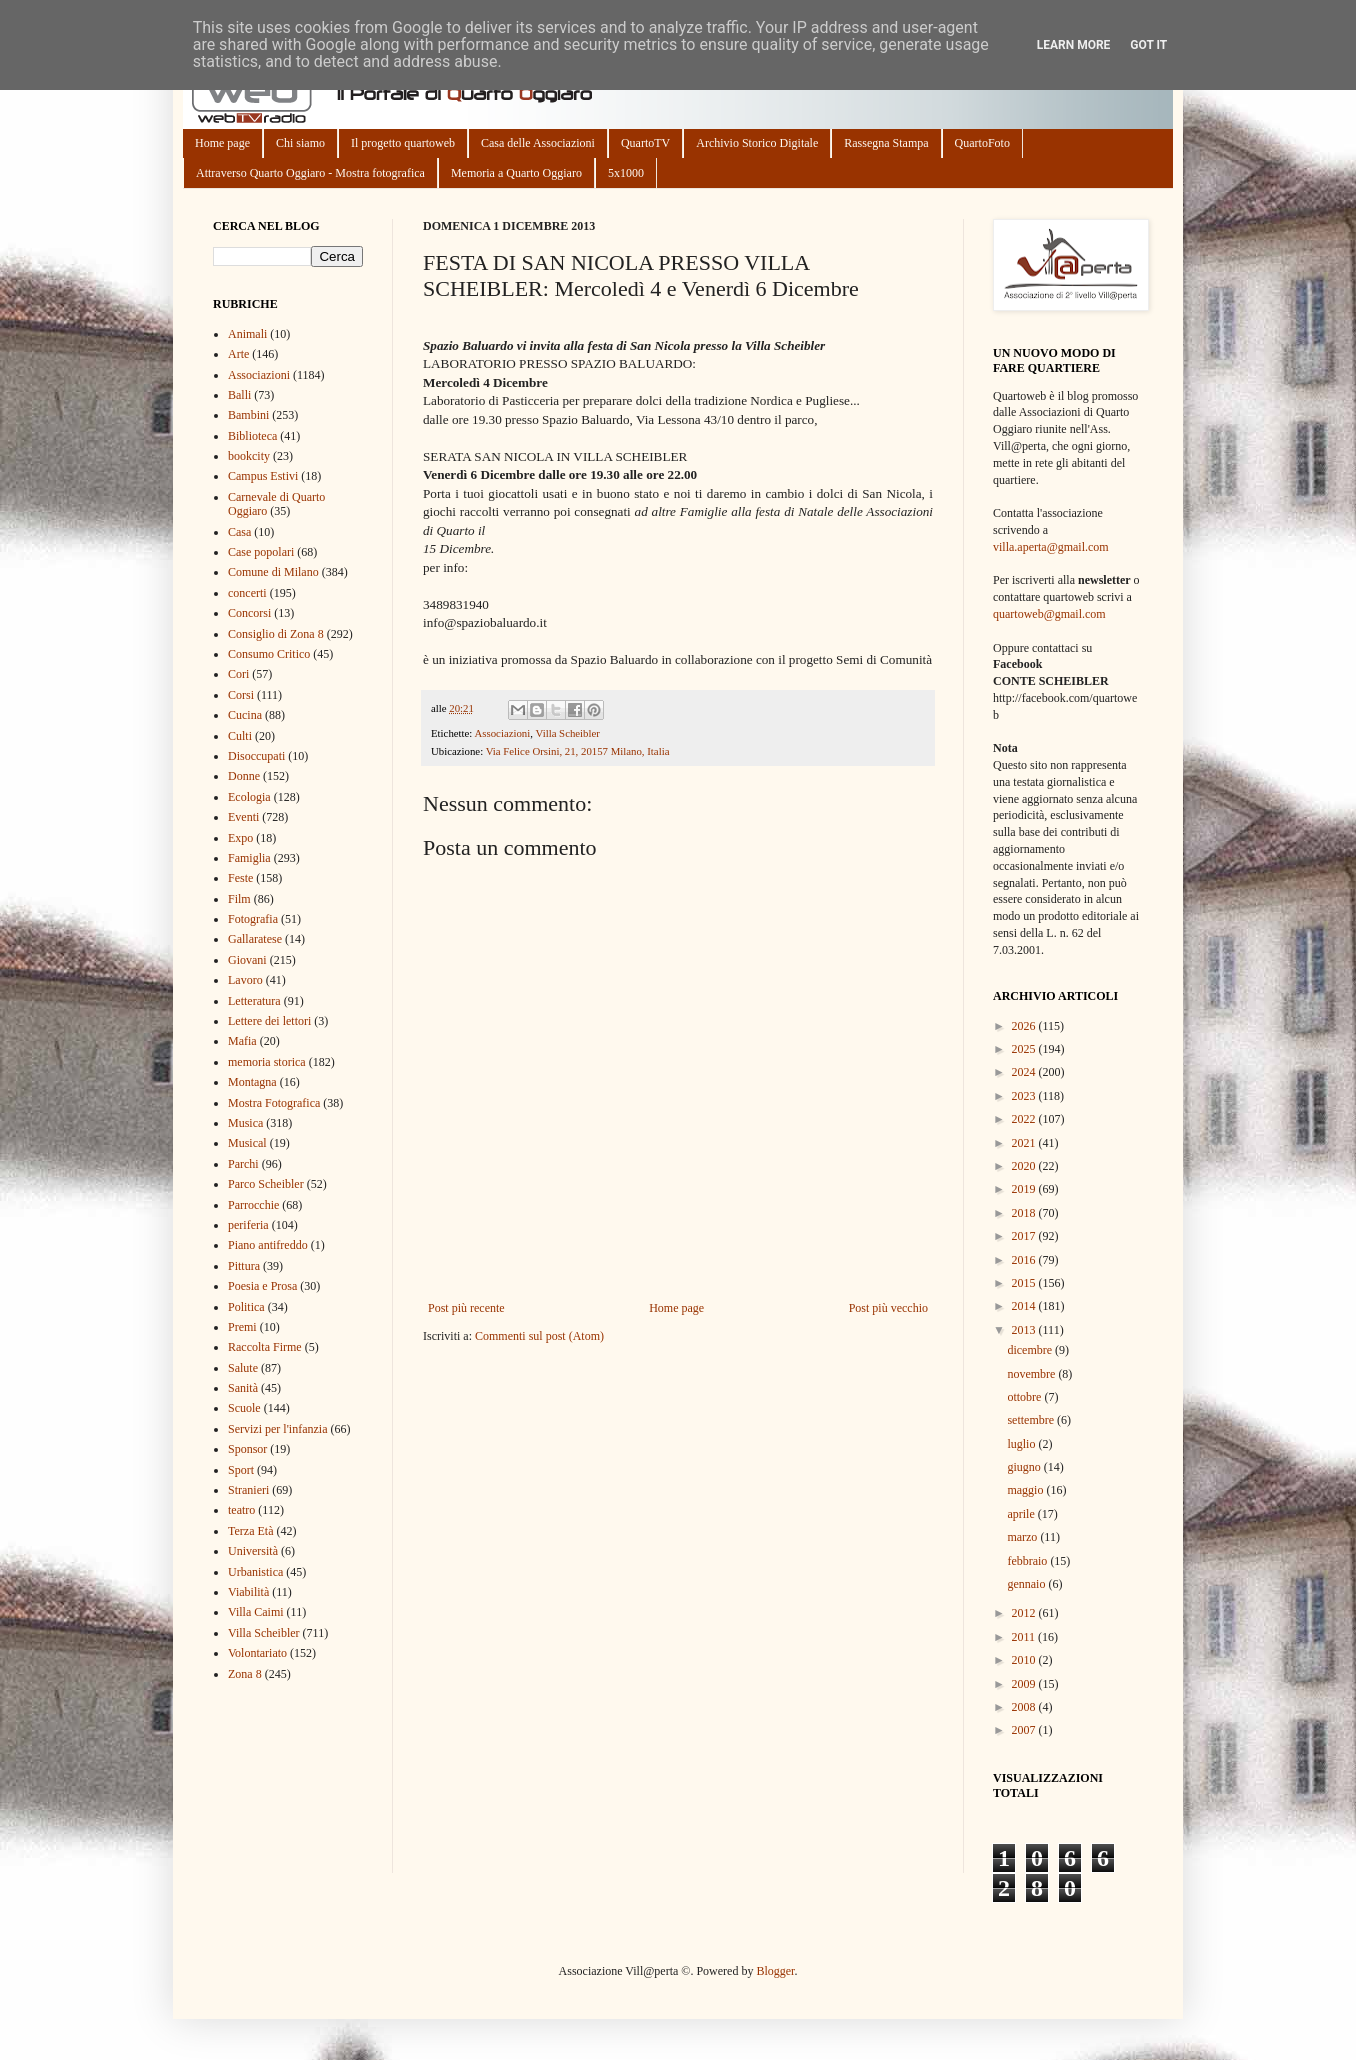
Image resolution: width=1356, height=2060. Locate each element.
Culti (240, 736)
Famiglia (249, 858)
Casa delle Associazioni (538, 143)
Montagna (252, 1082)
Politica (246, 1307)
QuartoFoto (982, 143)
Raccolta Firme (265, 1347)
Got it (1148, 45)
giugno (1025, 1467)
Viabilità (248, 1592)
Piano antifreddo (268, 1245)
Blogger (775, 1971)
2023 (1025, 1096)
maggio (1026, 1490)
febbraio (1028, 1561)
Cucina (245, 715)
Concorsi (249, 613)
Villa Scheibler (567, 733)
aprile (1022, 1514)
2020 (1025, 1166)
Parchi (243, 1164)
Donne (244, 776)
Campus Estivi (263, 476)
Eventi (243, 817)
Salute (243, 1368)
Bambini (248, 415)
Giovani (247, 960)
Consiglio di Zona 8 (276, 634)
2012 (1025, 1613)
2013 (1025, 1330)
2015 (1025, 1283)
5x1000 (626, 173)
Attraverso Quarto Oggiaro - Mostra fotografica (310, 173)
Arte (238, 354)
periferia (248, 1225)
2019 (1025, 1189)
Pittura (244, 1266)
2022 (1025, 1119)
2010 (1025, 1660)
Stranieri (248, 1490)
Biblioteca (252, 436)
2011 (1025, 1637)
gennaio (1027, 1584)
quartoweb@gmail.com (1049, 614)
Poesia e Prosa (262, 1286)
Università (253, 1551)
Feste (240, 878)
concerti (247, 593)
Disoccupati (256, 756)
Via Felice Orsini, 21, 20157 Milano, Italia (578, 751)
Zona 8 (245, 1674)
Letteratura (254, 1001)
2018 (1025, 1213)
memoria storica (267, 1062)
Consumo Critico (269, 654)
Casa (239, 532)
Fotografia (253, 919)
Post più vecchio (888, 1308)
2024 (1025, 1072)
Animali (247, 334)
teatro (241, 1510)
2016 (1025, 1260)
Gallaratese (255, 939)
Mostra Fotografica (274, 1103)
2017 (1025, 1236)
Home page (222, 143)
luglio (1022, 1444)
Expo (240, 838)
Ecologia (249, 797)
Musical (247, 1143)
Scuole (244, 1408)
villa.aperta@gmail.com (1051, 547)
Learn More (1074, 45)
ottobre (1025, 1397)
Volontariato (257, 1653)
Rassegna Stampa (886, 143)
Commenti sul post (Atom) (539, 1336)
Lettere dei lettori (269, 1021)
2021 (1025, 1143)
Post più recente (466, 1308)
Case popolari (261, 552)
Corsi (241, 695)
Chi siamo (300, 143)
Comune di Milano (273, 572)
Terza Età (250, 1531)
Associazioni (502, 733)
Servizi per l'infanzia (277, 1429)
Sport (241, 1470)
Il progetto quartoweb (403, 143)
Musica (245, 1123)
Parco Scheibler (266, 1184)
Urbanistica (255, 1572)
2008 (1025, 1707)
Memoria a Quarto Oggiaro (516, 173)
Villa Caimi (256, 1612)
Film (239, 899)
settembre (1032, 1420)
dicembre (1031, 1350)
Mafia (242, 1041)
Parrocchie (253, 1205)
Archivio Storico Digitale (757, 143)
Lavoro (245, 980)
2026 (1025, 1026)
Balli (239, 395)
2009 (1025, 1684)
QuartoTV (645, 143)
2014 (1025, 1306)
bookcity (249, 456)
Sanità (243, 1388)
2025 (1025, 1049)
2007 (1025, 1730)
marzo (1023, 1537)
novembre (1032, 1374)
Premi (242, 1327)
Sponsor (247, 1449)
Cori (238, 674)
